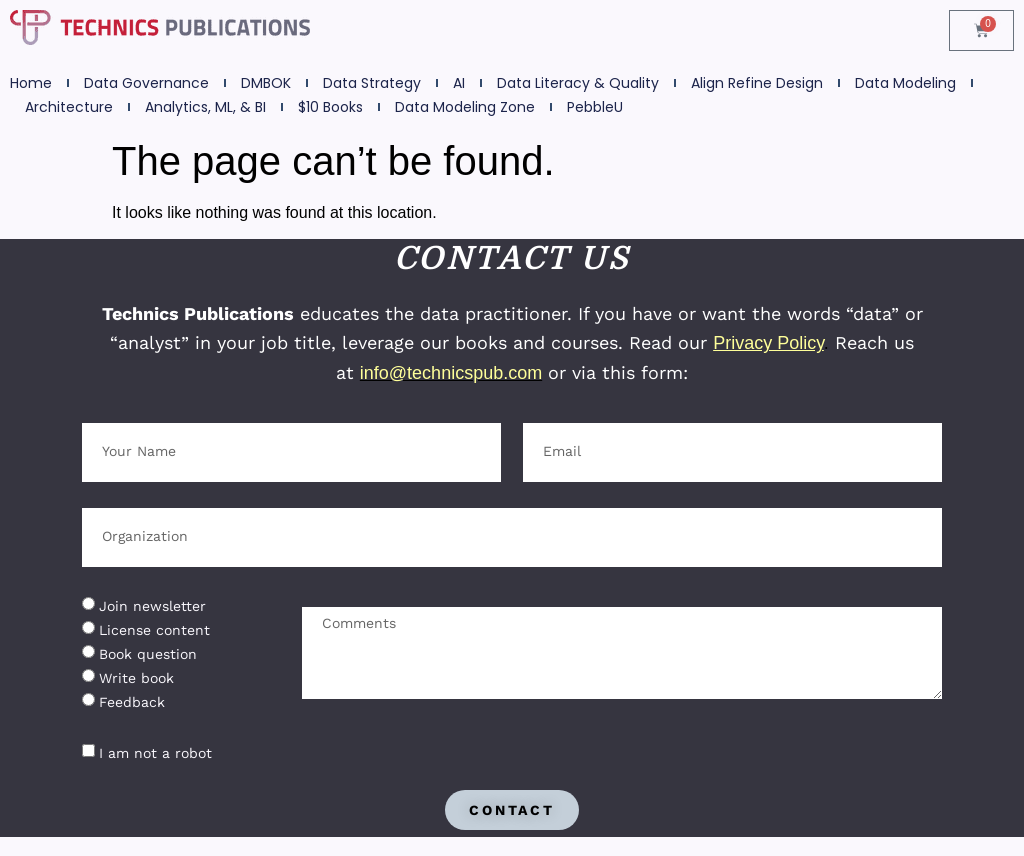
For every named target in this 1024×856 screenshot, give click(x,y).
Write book (136, 678)
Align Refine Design (757, 83)
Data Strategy (372, 83)
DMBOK (266, 83)
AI (459, 83)
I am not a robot (155, 753)
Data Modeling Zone (465, 107)
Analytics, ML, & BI (205, 107)
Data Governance (146, 83)
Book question (148, 654)
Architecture (69, 107)
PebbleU (595, 107)
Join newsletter (152, 606)
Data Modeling (905, 83)
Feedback (132, 702)
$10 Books (330, 107)
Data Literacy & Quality (578, 83)
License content (154, 630)
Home (31, 83)
